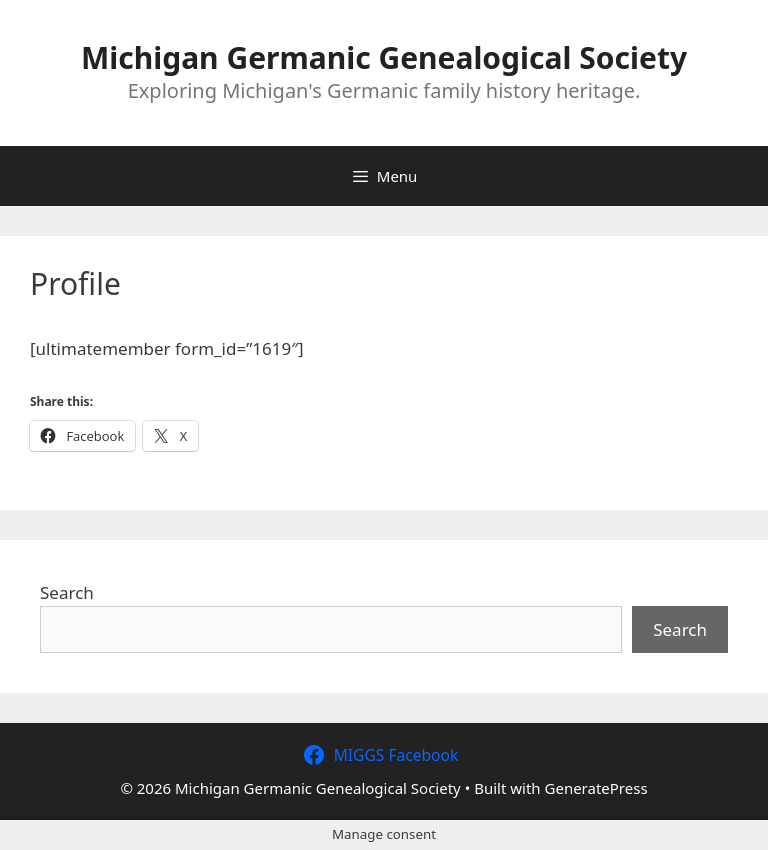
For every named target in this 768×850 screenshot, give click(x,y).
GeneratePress (596, 788)
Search (67, 592)
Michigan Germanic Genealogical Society (384, 57)
